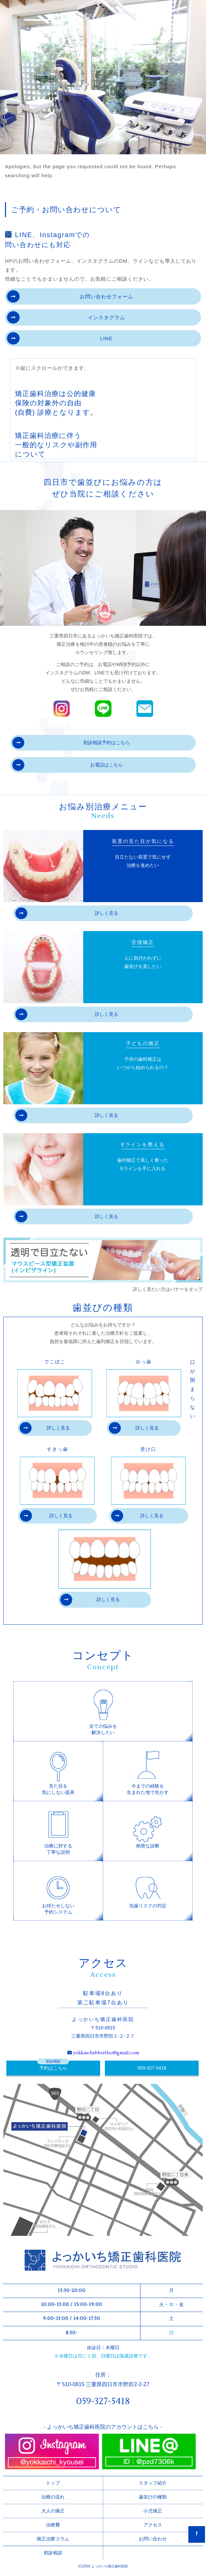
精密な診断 (147, 1827)
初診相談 (53, 2552)
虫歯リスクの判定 (147, 1887)
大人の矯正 (53, 2510)
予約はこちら (53, 2068)
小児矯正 (152, 2510)
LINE (59, 338)
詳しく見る (66, 913)
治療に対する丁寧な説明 (58, 1830)
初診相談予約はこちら (71, 742)
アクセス (152, 2524)
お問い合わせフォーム (70, 296)
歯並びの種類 (153, 2497)
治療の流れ (53, 2497)
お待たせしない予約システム (58, 1890)
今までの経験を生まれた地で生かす (148, 1770)
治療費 (53, 2524)
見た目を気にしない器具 (58, 1770)
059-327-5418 (151, 2068)
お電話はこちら (67, 765)
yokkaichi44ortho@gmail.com (106, 2053)
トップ (53, 2483)
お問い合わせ (153, 2538)
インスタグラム (66, 317)
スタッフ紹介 (153, 2483)
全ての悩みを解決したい (103, 1711)
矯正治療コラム (53, 2538)
